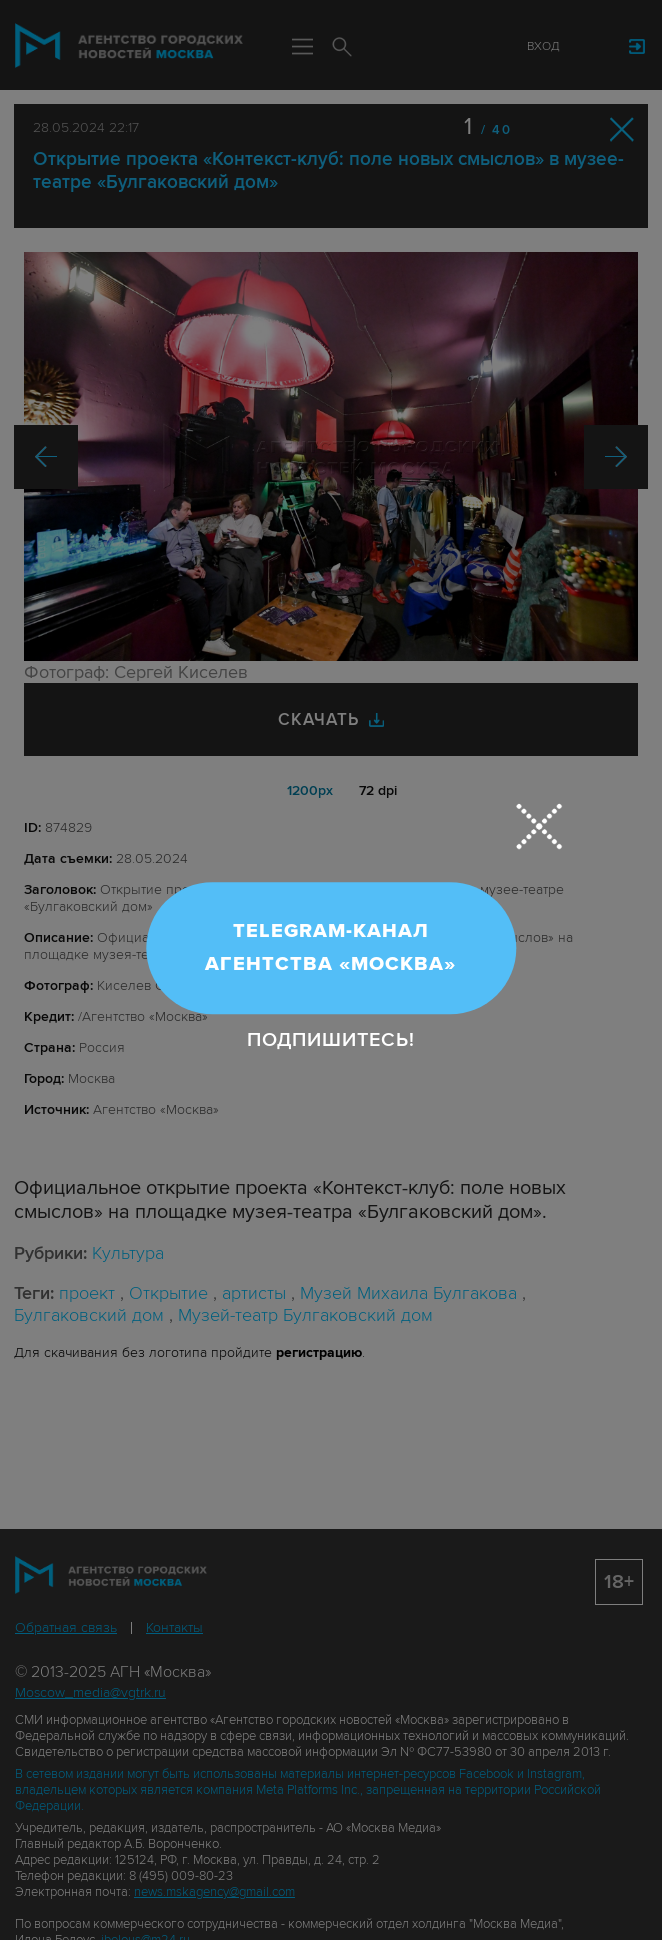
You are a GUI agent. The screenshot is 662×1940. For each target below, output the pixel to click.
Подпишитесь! (331, 1041)
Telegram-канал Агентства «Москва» (330, 947)
